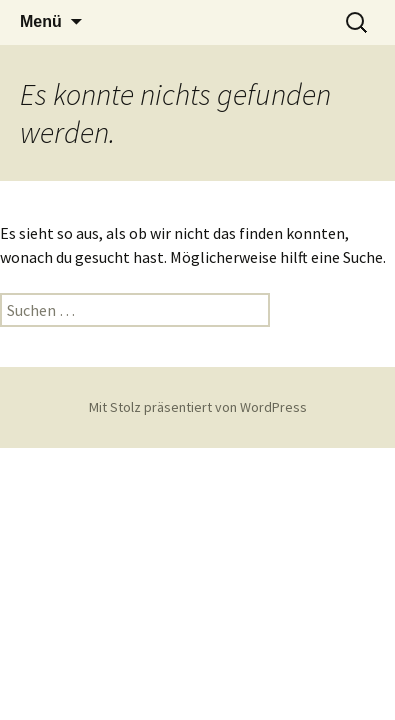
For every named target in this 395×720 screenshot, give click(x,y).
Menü (41, 21)
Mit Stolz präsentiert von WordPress (198, 407)
